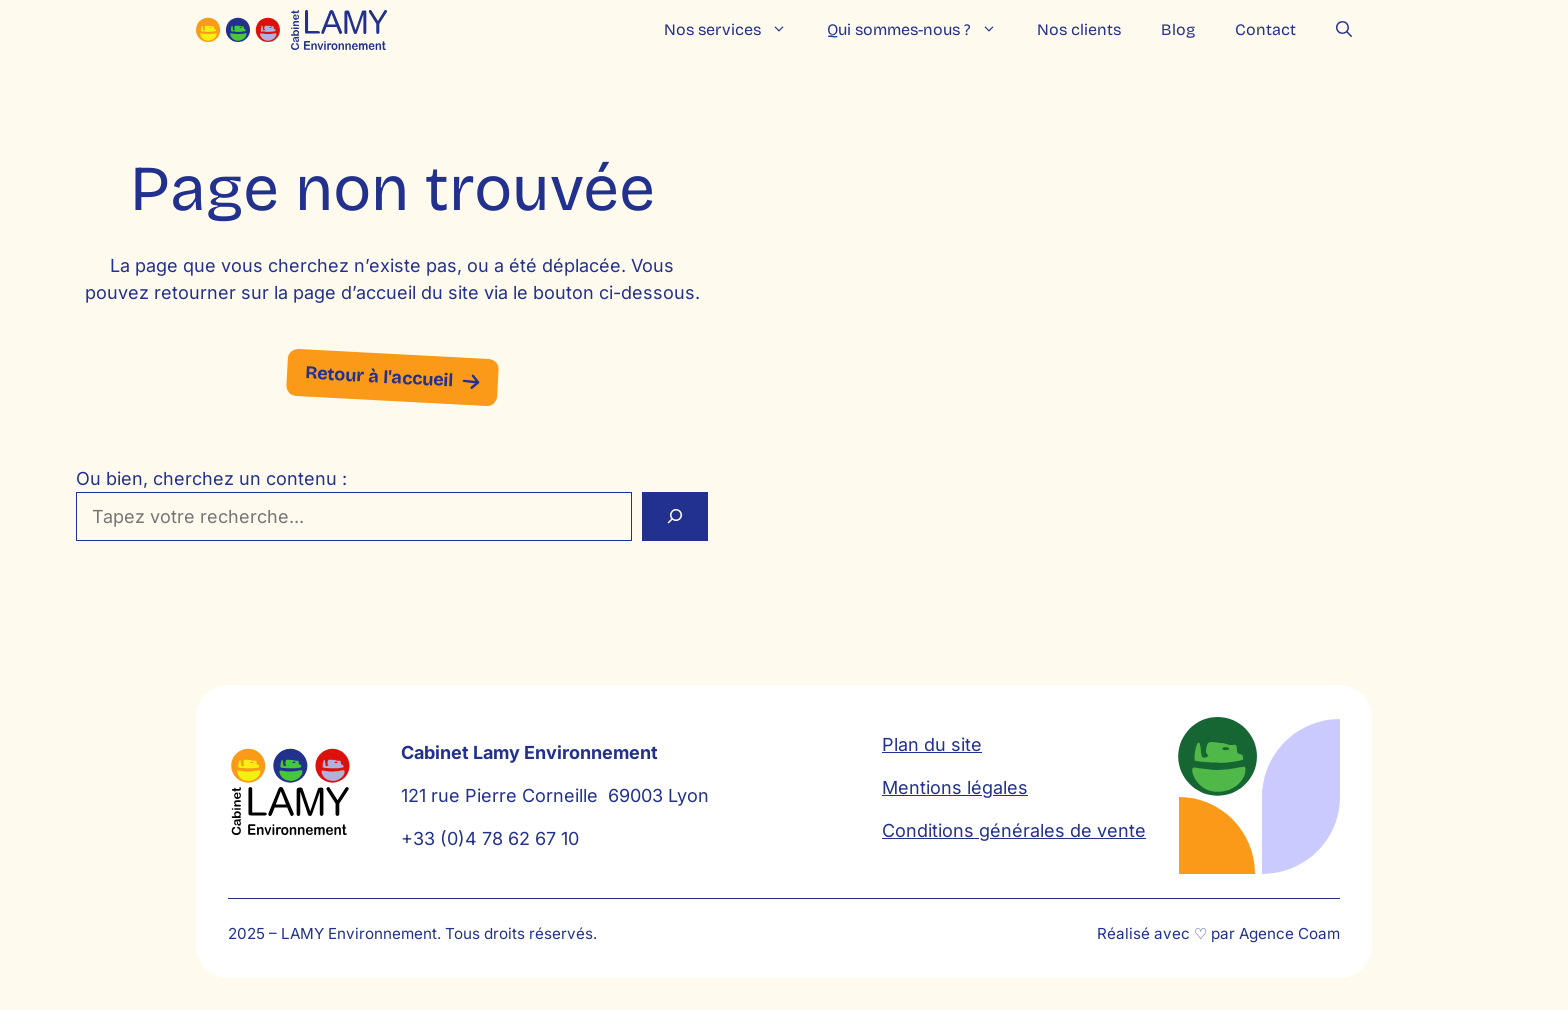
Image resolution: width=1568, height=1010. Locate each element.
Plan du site (932, 744)
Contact (1265, 29)
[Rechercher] (675, 516)
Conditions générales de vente (1014, 830)
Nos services (735, 30)
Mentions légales (955, 787)
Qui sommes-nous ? (922, 30)
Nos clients (1079, 29)
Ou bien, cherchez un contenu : (211, 478)
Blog (1178, 29)
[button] (1344, 30)
